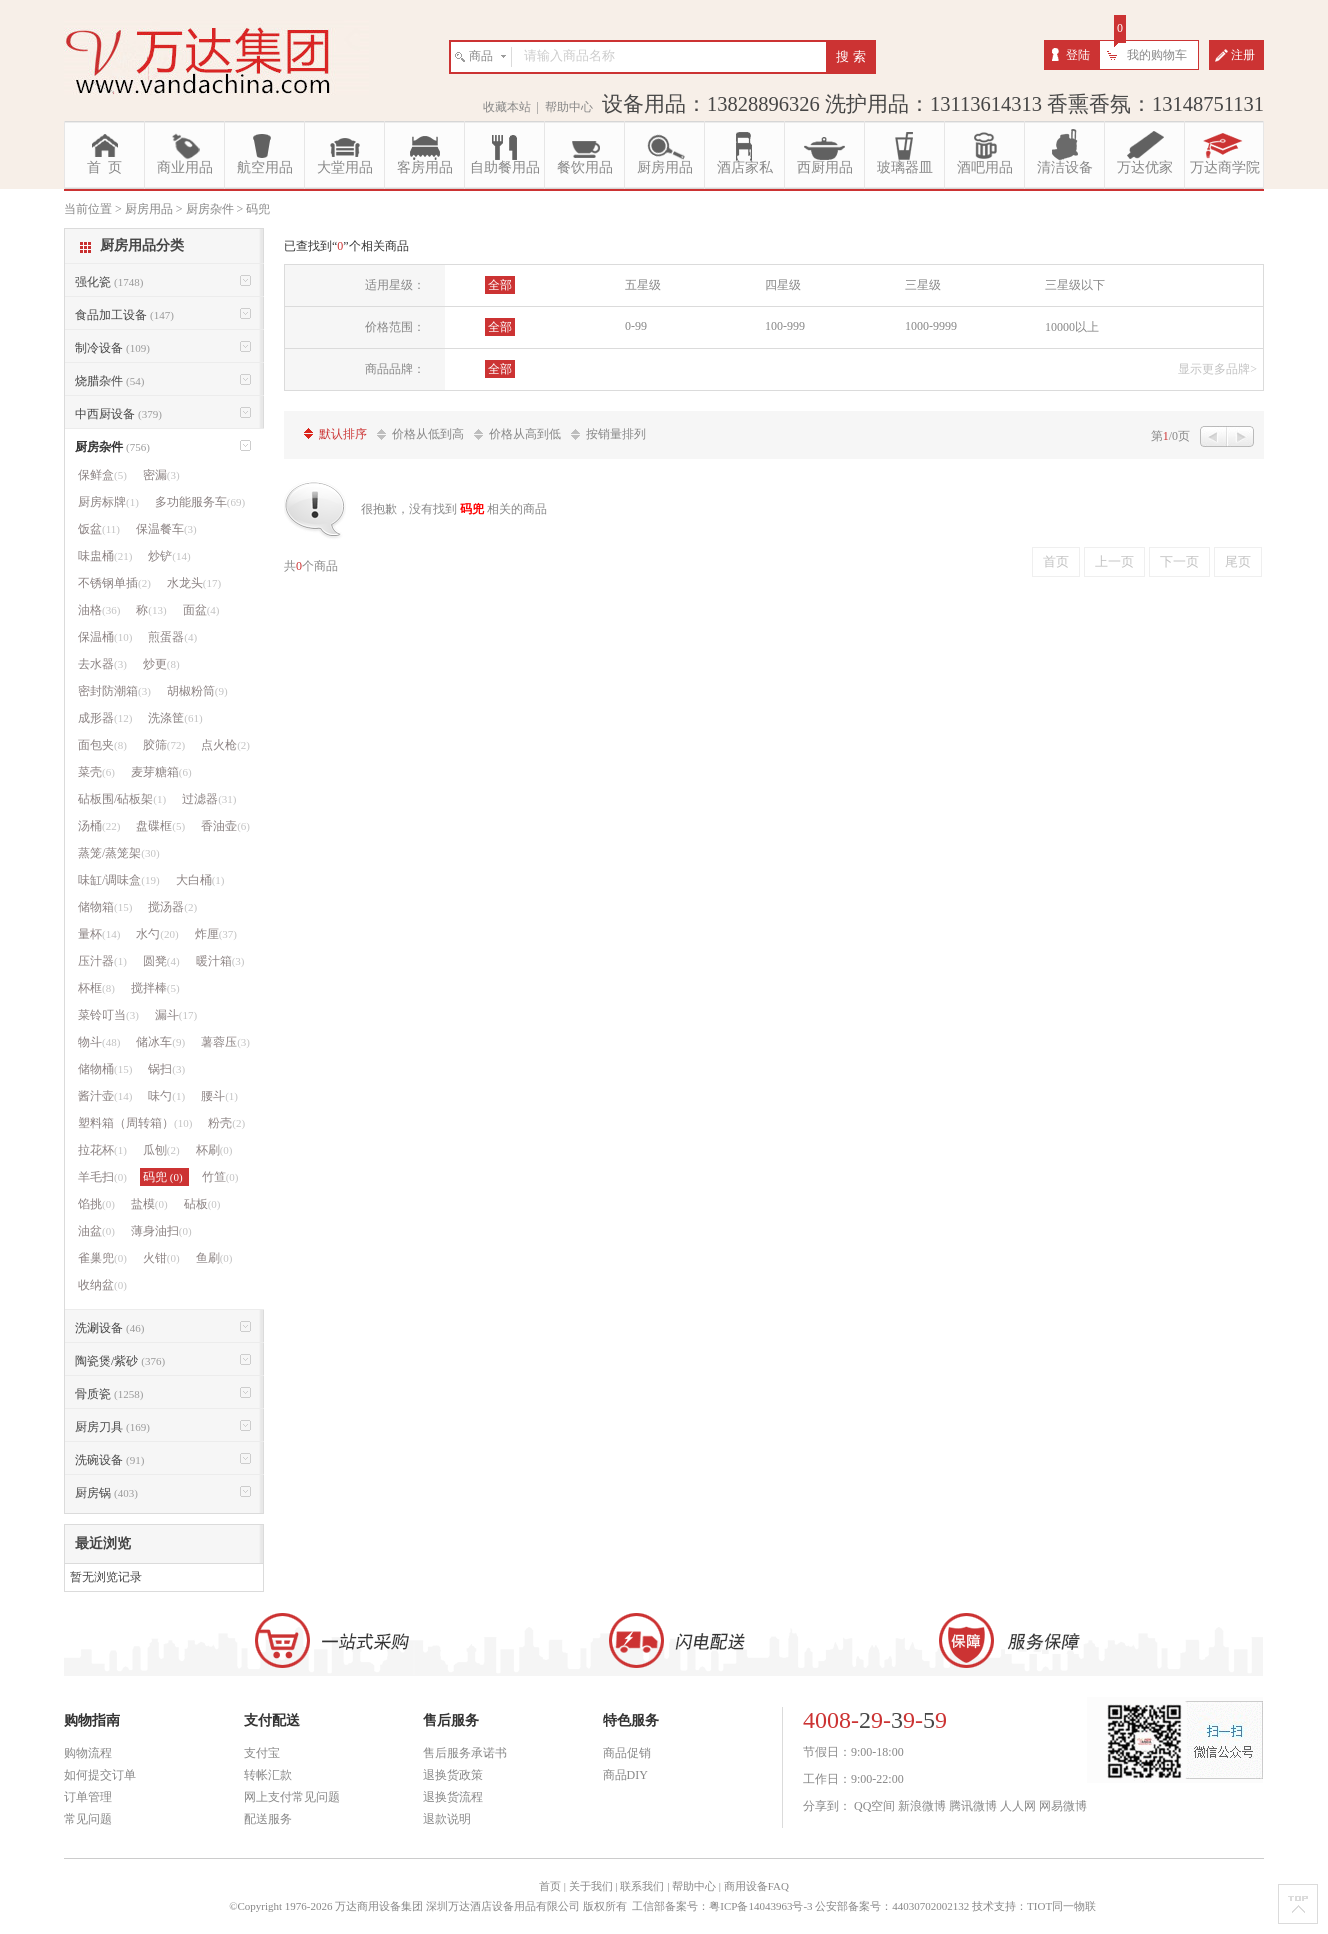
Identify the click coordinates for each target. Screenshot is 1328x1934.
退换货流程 (453, 1797)
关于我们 (591, 1886)
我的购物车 (1157, 55)
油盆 (96, 1231)
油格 (99, 610)
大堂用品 (345, 167)
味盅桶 (105, 556)
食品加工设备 (124, 315)
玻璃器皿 (905, 167)
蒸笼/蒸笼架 (119, 853)
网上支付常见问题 (292, 1797)
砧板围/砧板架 (122, 799)
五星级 (643, 285)
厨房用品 (665, 167)
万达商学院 (1225, 167)
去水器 (102, 664)
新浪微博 (922, 1806)
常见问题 (88, 1819)
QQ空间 (874, 1806)
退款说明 (447, 1819)
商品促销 (627, 1753)
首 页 (104, 167)
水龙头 (194, 583)
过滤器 (209, 799)
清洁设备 (1065, 167)
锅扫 (166, 1069)
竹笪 (220, 1177)
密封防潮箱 (114, 691)
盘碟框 (160, 826)
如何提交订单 (100, 1775)
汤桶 (99, 826)
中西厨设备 (118, 414)
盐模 (149, 1204)
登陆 (1078, 55)
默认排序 (343, 434)
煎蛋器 (172, 637)
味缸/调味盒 (119, 880)
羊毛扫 (102, 1177)
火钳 (161, 1258)
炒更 (161, 664)
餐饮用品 (585, 167)
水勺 (157, 934)
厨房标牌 (108, 502)
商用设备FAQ (756, 1886)
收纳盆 (102, 1285)
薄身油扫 (161, 1231)
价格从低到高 (428, 434)
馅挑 (96, 1204)
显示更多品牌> (1217, 369)
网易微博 (1063, 1806)
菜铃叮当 (108, 1015)
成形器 (105, 718)
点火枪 (225, 745)
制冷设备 (112, 348)
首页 (1056, 561)
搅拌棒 (155, 988)
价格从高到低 (525, 434)
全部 (500, 285)
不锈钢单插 (114, 583)
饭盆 (99, 529)
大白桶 (200, 880)
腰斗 (219, 1096)
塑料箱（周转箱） (135, 1123)
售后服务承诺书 (465, 1753)
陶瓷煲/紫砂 (120, 1361)
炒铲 (169, 556)
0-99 (636, 326)
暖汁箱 (220, 961)
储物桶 (105, 1069)
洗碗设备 (109, 1460)
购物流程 (88, 1753)
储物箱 (105, 907)
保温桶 (105, 637)
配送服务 (268, 1819)
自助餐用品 (505, 167)
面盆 (201, 610)
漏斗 (176, 1015)
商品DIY (625, 1775)
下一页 (1179, 561)
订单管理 (88, 1797)
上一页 (1114, 561)
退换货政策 (453, 1775)
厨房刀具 (112, 1427)
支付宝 (262, 1753)
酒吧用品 (985, 167)
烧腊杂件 (109, 381)
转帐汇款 (268, 1775)
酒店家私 (745, 167)
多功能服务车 (200, 502)
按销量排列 (616, 434)
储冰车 (160, 1042)
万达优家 (1145, 167)
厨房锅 (106, 1493)
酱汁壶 (105, 1096)
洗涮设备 (109, 1328)
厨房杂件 (112, 447)
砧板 (202, 1204)
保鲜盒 (102, 475)
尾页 (1238, 561)
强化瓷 (109, 282)
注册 (1243, 55)
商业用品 (185, 167)
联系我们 (642, 1886)
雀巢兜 (102, 1258)
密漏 (161, 475)
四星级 (783, 285)
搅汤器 (172, 907)
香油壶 (225, 826)
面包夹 (102, 745)
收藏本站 (507, 107)
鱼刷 (214, 1258)
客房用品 (425, 167)
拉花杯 (102, 1150)
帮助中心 (569, 107)
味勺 (166, 1096)
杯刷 (214, 1150)
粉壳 (226, 1123)
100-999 (785, 326)
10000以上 (1072, 327)
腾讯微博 (973, 1806)
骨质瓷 (109, 1394)
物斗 (99, 1042)
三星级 (923, 285)
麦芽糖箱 (161, 772)
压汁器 (102, 961)
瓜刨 (161, 1150)
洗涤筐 (175, 718)
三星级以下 (1075, 285)
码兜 (164, 1177)
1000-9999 (931, 326)
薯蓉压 (225, 1042)
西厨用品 (825, 167)
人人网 (1018, 1806)
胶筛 (164, 745)
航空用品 (265, 167)
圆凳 (161, 961)
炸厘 (216, 934)
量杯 (99, 934)
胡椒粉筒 (197, 691)
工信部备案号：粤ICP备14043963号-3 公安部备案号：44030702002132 (800, 1906)
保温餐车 (166, 529)
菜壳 (96, 772)
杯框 (96, 988)
